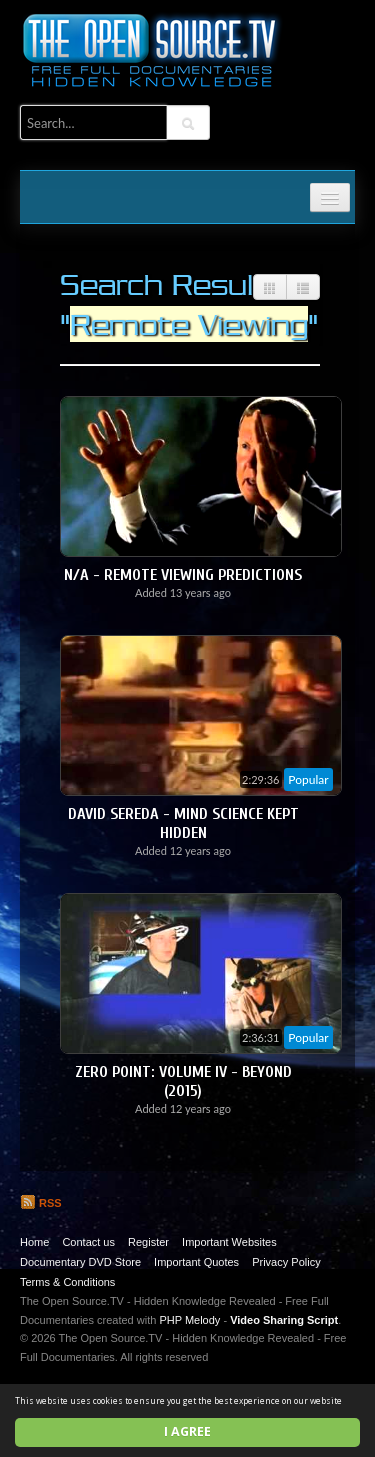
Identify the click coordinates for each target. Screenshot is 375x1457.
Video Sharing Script (284, 1320)
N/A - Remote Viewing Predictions (183, 575)
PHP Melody (189, 1320)
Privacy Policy (286, 1262)
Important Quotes (196, 1262)
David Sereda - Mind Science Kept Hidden (183, 823)
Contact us (88, 1242)
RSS (41, 1203)
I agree (187, 1431)
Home (34, 1242)
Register (148, 1242)
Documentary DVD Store (80, 1262)
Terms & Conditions (67, 1282)
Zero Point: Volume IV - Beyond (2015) (183, 1081)
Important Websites (229, 1242)
